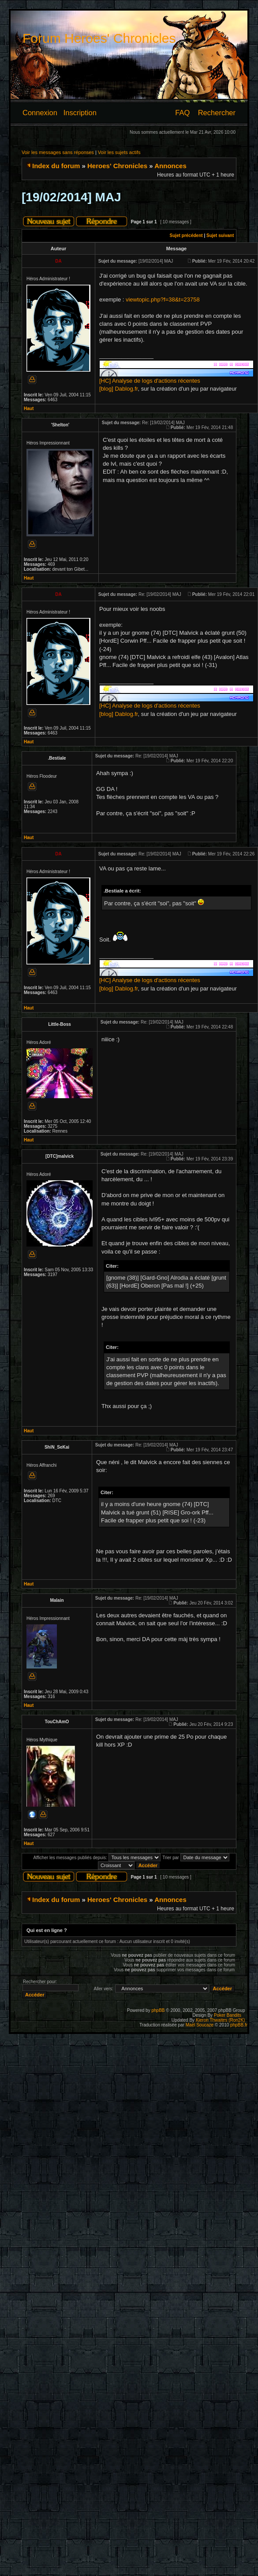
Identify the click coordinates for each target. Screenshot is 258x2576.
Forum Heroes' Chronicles (99, 38)
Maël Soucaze (199, 2024)
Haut (29, 408)
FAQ (182, 113)
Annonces (170, 165)
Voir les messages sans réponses (58, 152)
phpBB (158, 2010)
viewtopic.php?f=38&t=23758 (163, 299)
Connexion (39, 113)
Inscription (80, 113)
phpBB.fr (238, 2024)
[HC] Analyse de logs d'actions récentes (149, 380)
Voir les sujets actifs (119, 152)
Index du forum (56, 165)
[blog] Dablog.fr (118, 388)
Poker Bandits (227, 2015)
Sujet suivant (220, 235)
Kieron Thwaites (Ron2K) (220, 2020)
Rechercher (217, 113)
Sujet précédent (186, 235)
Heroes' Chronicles (117, 165)
